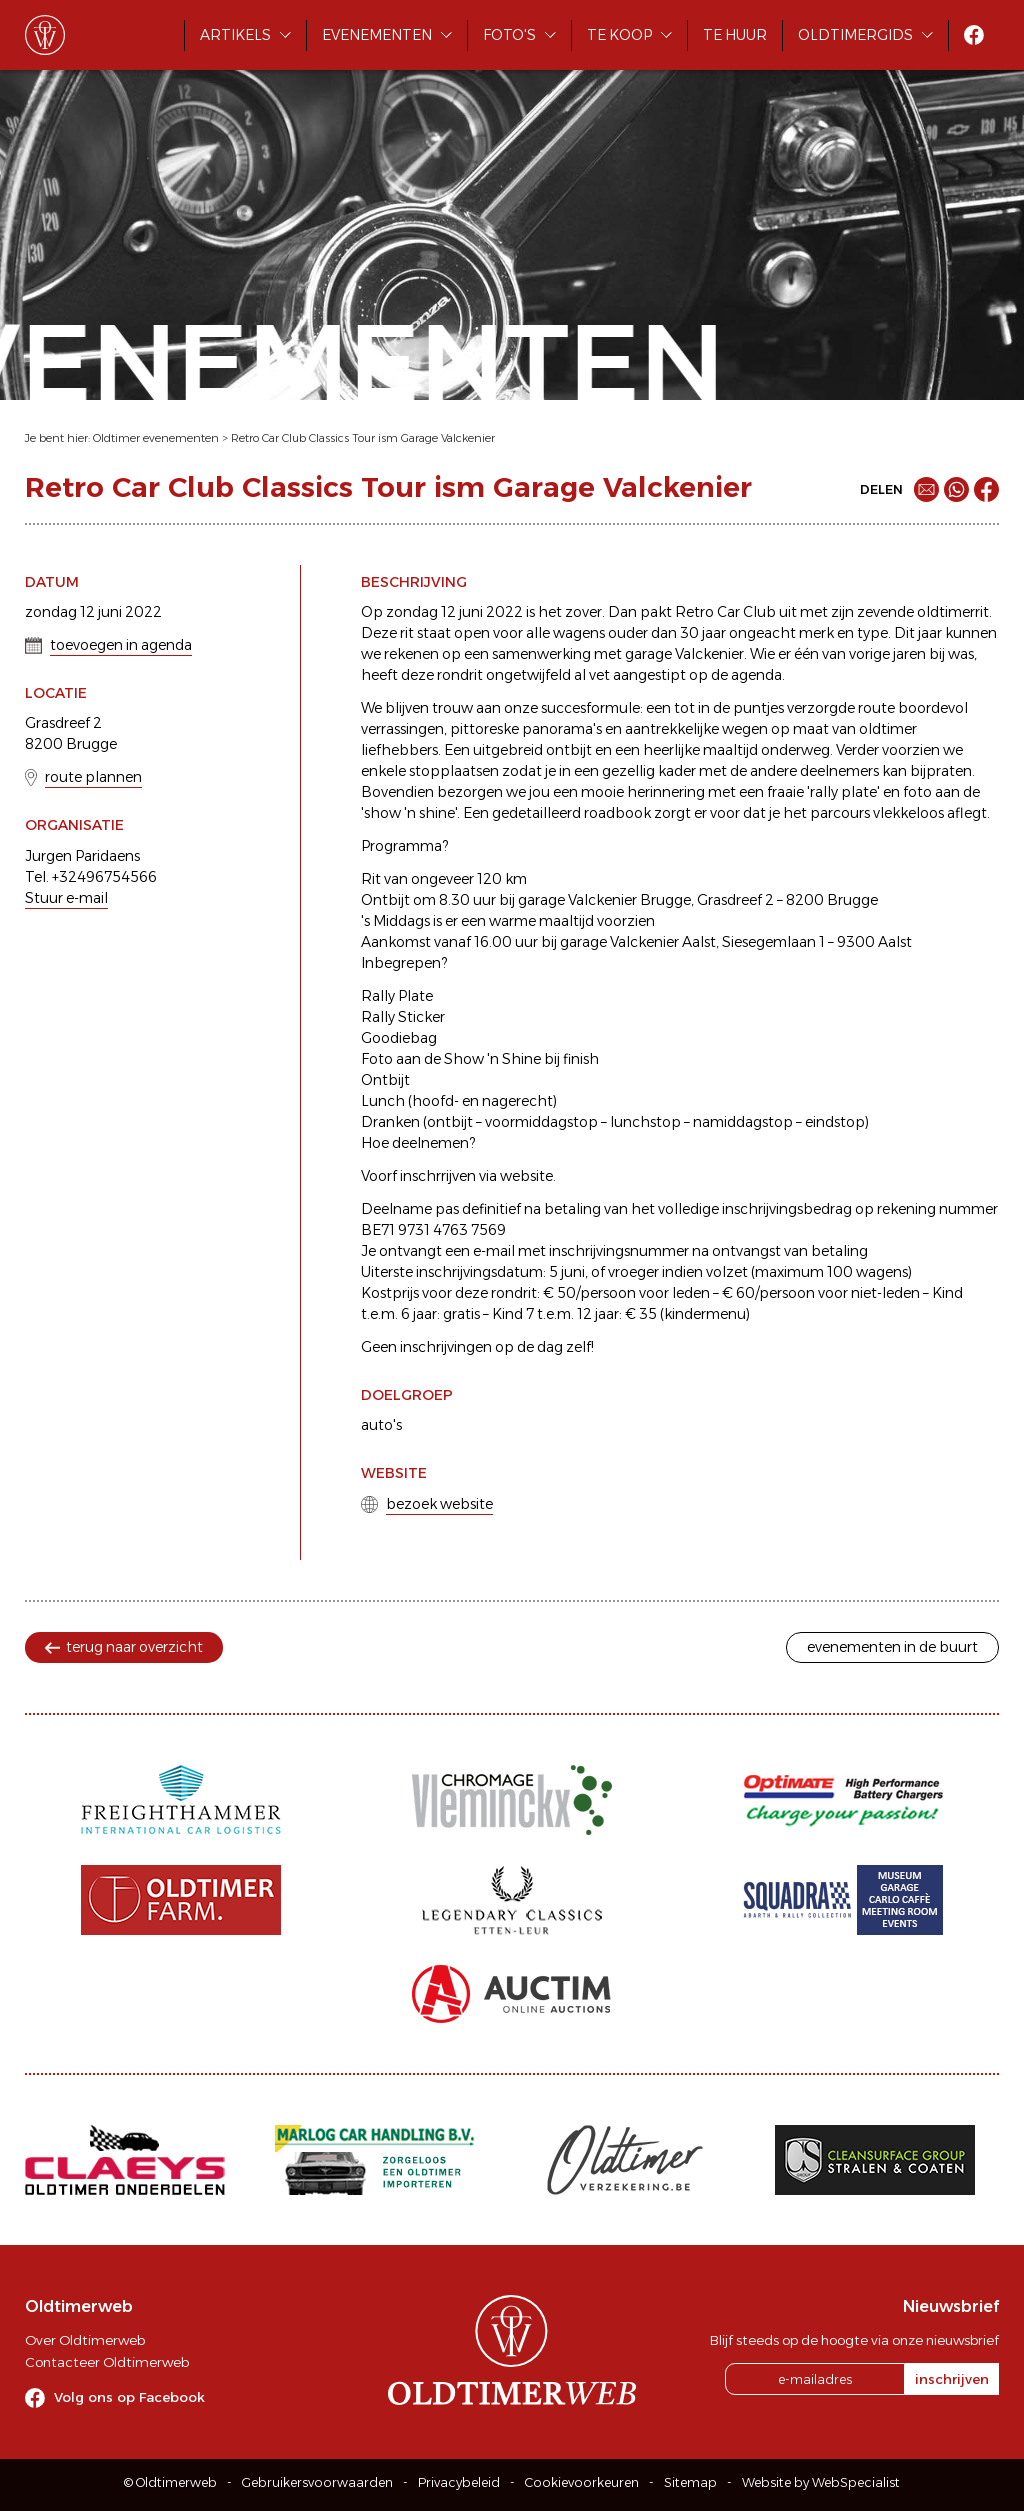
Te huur (735, 35)
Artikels (235, 35)
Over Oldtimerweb (85, 2340)
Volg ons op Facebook (129, 2397)
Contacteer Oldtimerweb (107, 2362)
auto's (381, 1425)
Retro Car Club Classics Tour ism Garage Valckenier (363, 438)
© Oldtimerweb (170, 2482)
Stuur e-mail (66, 898)
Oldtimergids (855, 35)
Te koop (619, 35)
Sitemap (690, 2482)
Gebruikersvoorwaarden (317, 2482)
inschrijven (952, 2379)
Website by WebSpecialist (821, 2482)
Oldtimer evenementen (156, 438)
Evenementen (377, 35)
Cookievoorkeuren (582, 2482)
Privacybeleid (459, 2482)
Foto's (509, 35)
